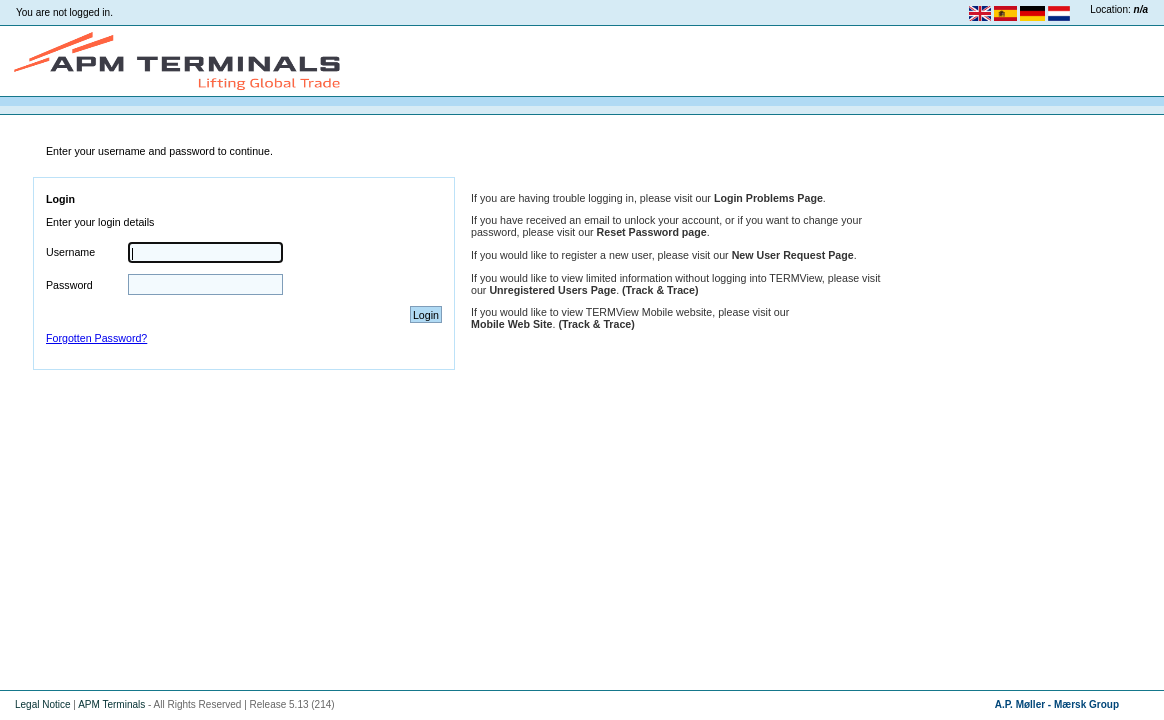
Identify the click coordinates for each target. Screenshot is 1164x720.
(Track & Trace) (660, 290)
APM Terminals (111, 704)
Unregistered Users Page (552, 290)
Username (70, 252)
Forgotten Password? (96, 338)
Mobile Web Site (512, 324)
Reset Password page (652, 232)
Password (69, 285)
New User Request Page (793, 255)
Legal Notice (43, 704)
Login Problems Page (768, 198)
